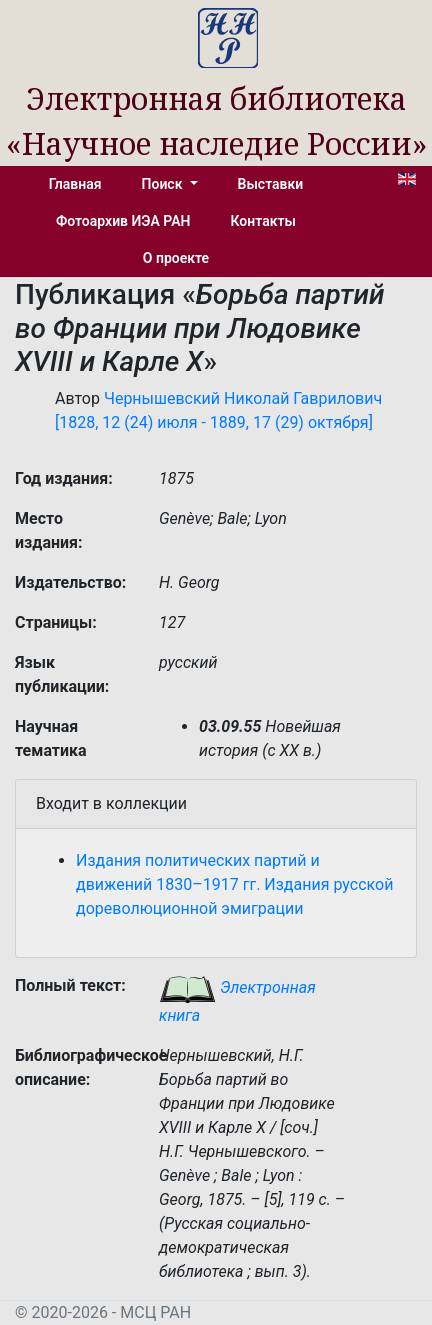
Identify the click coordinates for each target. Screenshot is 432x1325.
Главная (75, 184)
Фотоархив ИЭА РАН (123, 221)
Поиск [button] (164, 184)
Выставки (271, 184)
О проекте (176, 258)
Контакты (263, 221)
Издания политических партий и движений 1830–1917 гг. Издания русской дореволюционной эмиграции (234, 884)
